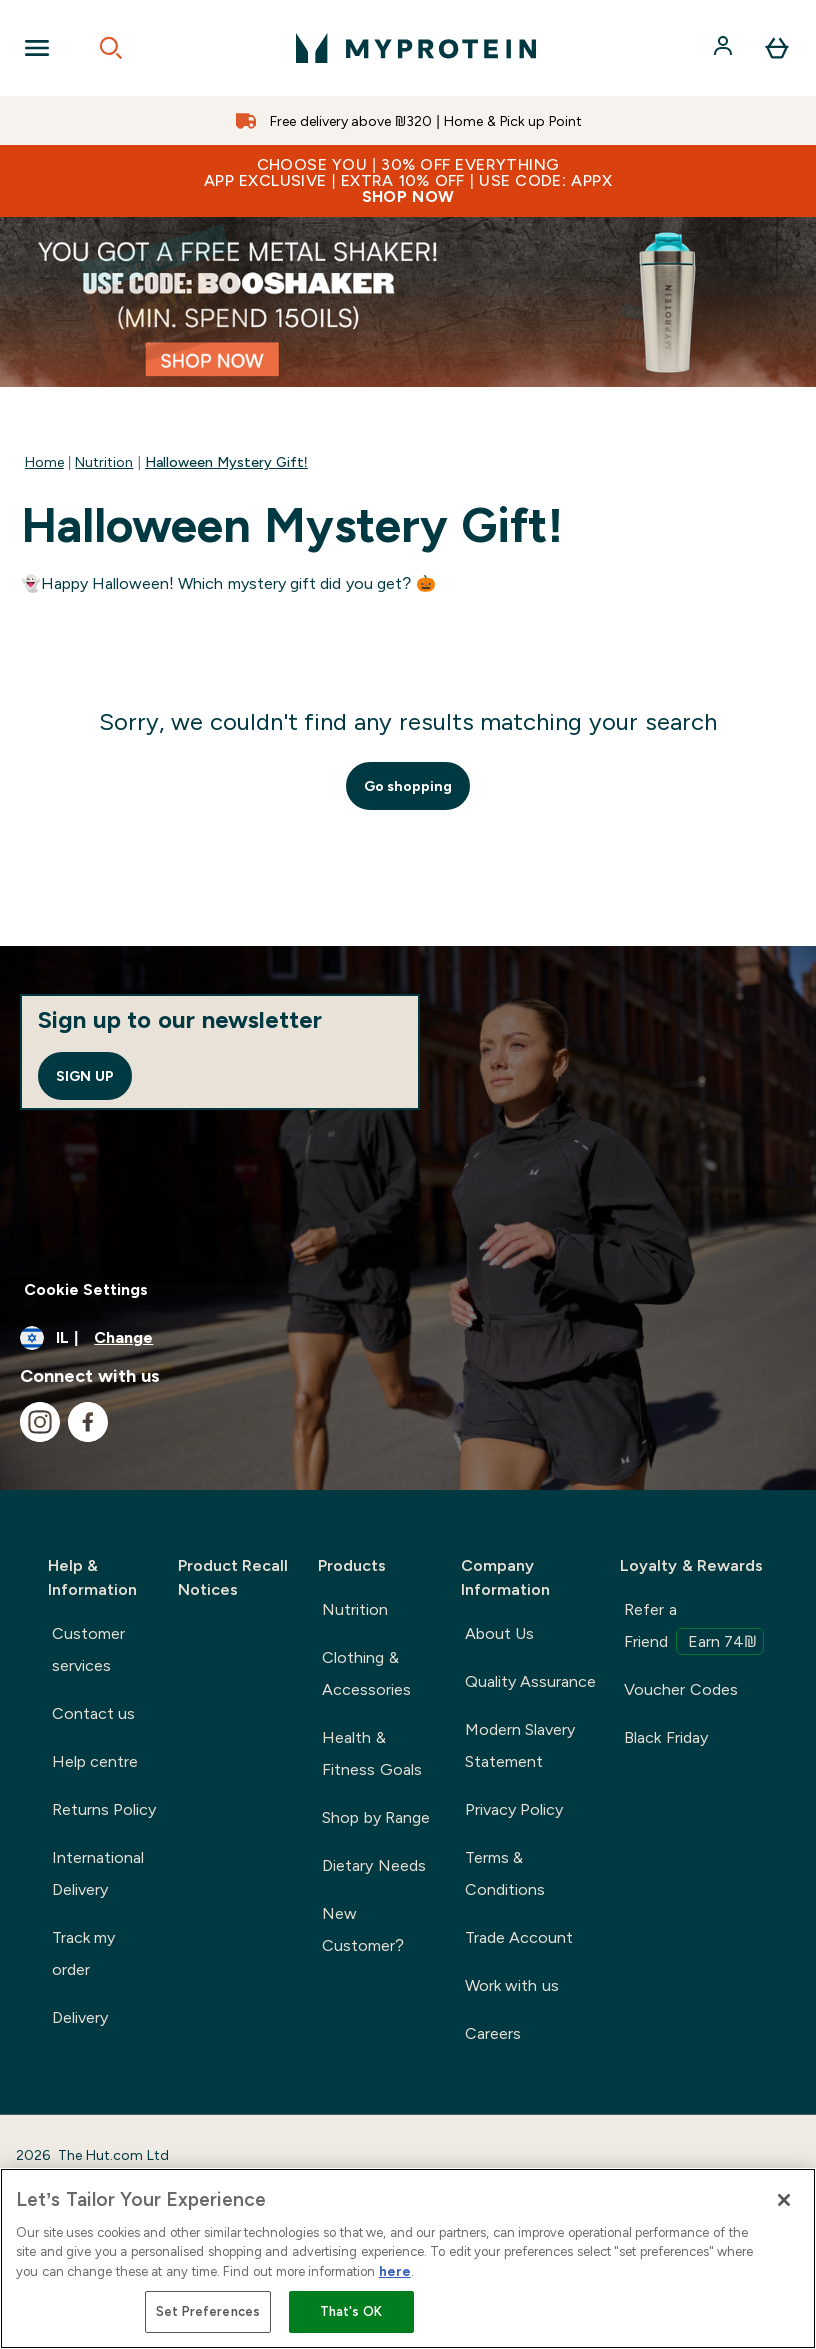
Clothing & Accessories (366, 1673)
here (395, 2271)
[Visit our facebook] (88, 1422)
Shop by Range (376, 1817)
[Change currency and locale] (408, 1338)
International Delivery (98, 1873)
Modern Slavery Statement (520, 1745)
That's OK (351, 2311)
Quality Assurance (530, 1681)
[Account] (725, 48)
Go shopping (408, 786)
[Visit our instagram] (40, 1422)
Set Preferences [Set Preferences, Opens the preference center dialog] (208, 2311)
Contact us (93, 1713)
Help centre (95, 1761)
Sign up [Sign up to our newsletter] (85, 1076)
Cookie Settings (86, 1289)
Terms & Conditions (505, 1873)
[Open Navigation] (37, 48)
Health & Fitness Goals (371, 1753)
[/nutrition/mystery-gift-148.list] (408, 302)
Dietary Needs (373, 1865)
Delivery (80, 2017)
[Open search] (111, 48)
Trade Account (519, 1937)
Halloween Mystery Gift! (226, 462)
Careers (493, 2033)
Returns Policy (104, 1809)
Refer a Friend (694, 1628)
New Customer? (363, 1929)
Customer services (88, 1649)
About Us (499, 1633)
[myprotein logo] (416, 48)
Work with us (512, 1985)
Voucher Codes (680, 1689)
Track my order (83, 1953)
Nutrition (104, 462)
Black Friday (665, 1737)
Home (44, 462)
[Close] (784, 2200)
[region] (408, 2258)
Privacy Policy (514, 1809)
